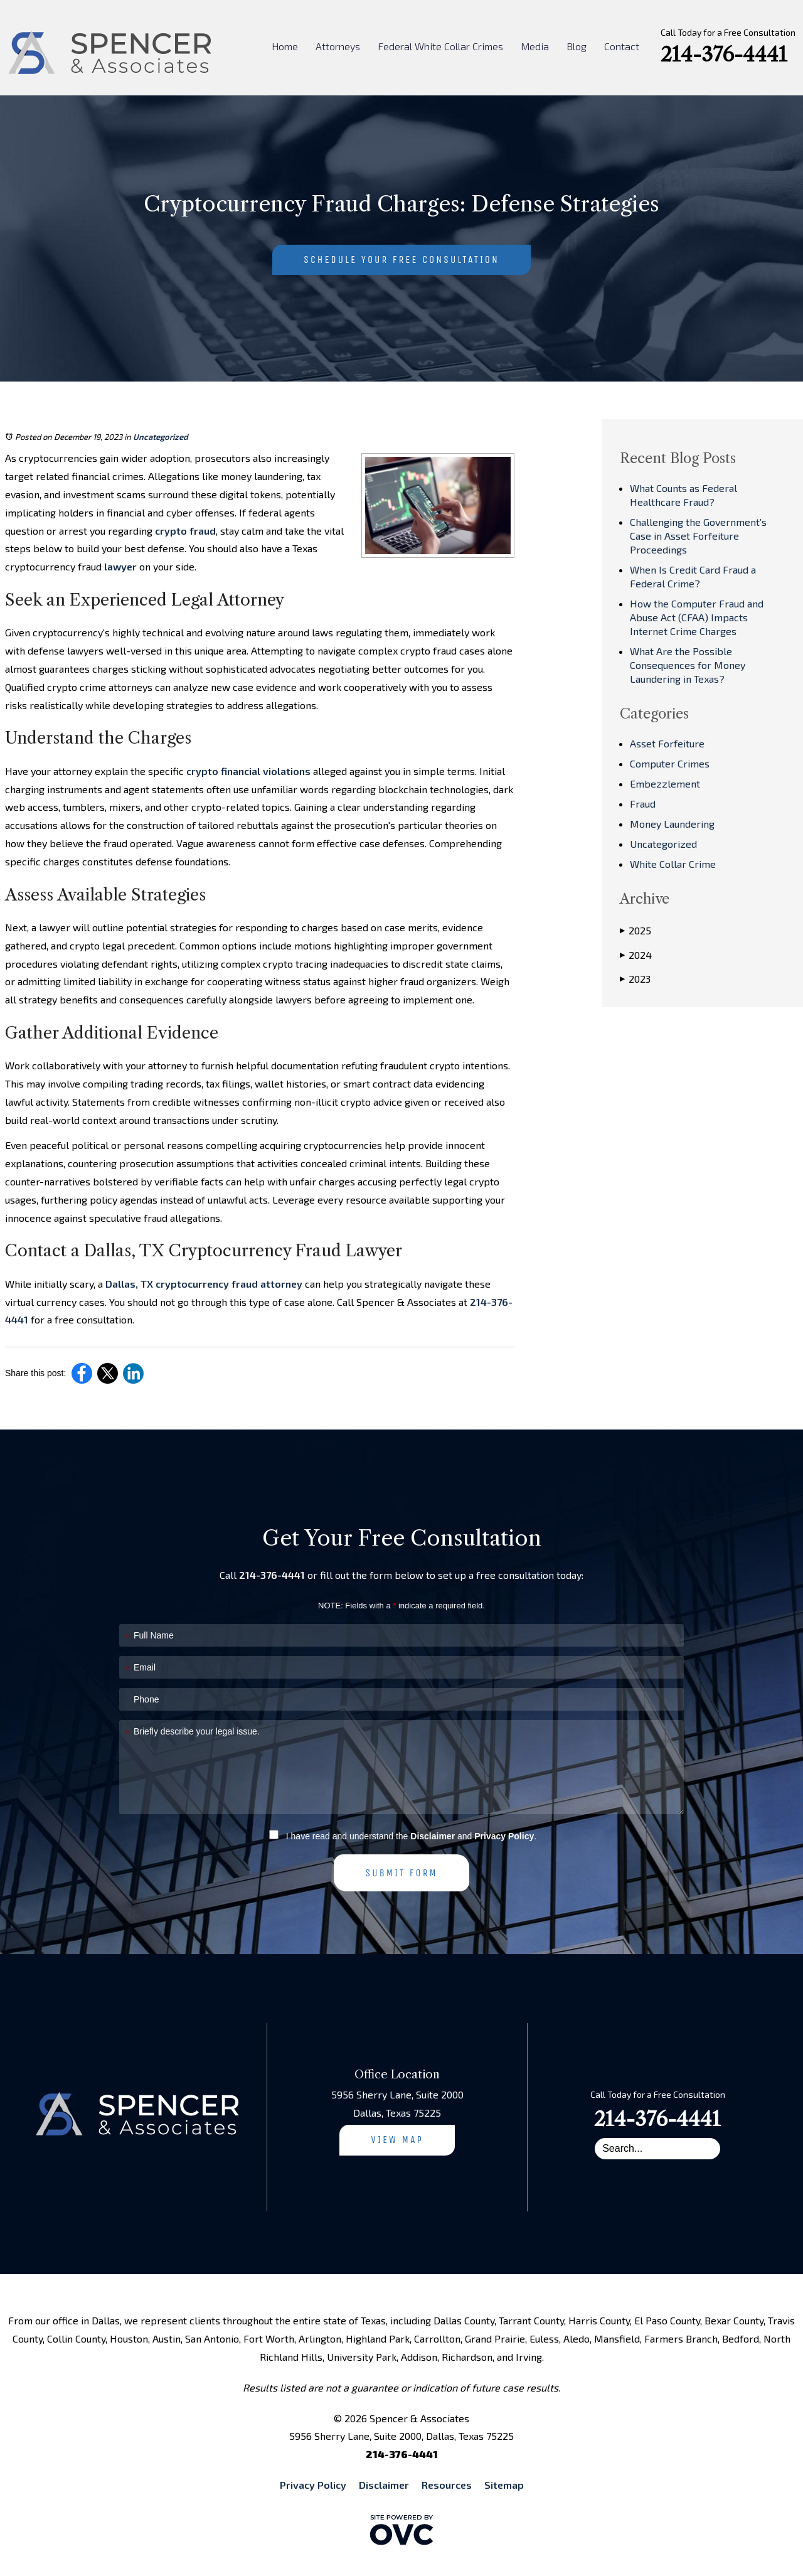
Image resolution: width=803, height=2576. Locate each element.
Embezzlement (665, 783)
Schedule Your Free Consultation (401, 259)
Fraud (643, 804)
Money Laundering (672, 824)
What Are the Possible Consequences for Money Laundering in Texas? (687, 665)
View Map (397, 2140)
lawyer (120, 566)
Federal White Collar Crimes (440, 46)
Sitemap (504, 2485)
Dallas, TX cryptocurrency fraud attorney (203, 1284)
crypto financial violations (248, 771)
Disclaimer (432, 1836)
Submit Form (401, 1873)
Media (535, 46)
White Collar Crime (673, 864)
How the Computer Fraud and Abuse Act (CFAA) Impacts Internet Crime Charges (696, 617)
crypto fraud (185, 531)
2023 (635, 979)
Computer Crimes (670, 763)
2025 (635, 930)
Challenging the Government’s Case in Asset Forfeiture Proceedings (698, 535)
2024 (636, 955)
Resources (447, 2485)
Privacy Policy (504, 1836)
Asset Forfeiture (667, 743)
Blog (576, 46)
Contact (621, 46)
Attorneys (338, 46)
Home (285, 46)
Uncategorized (160, 437)
